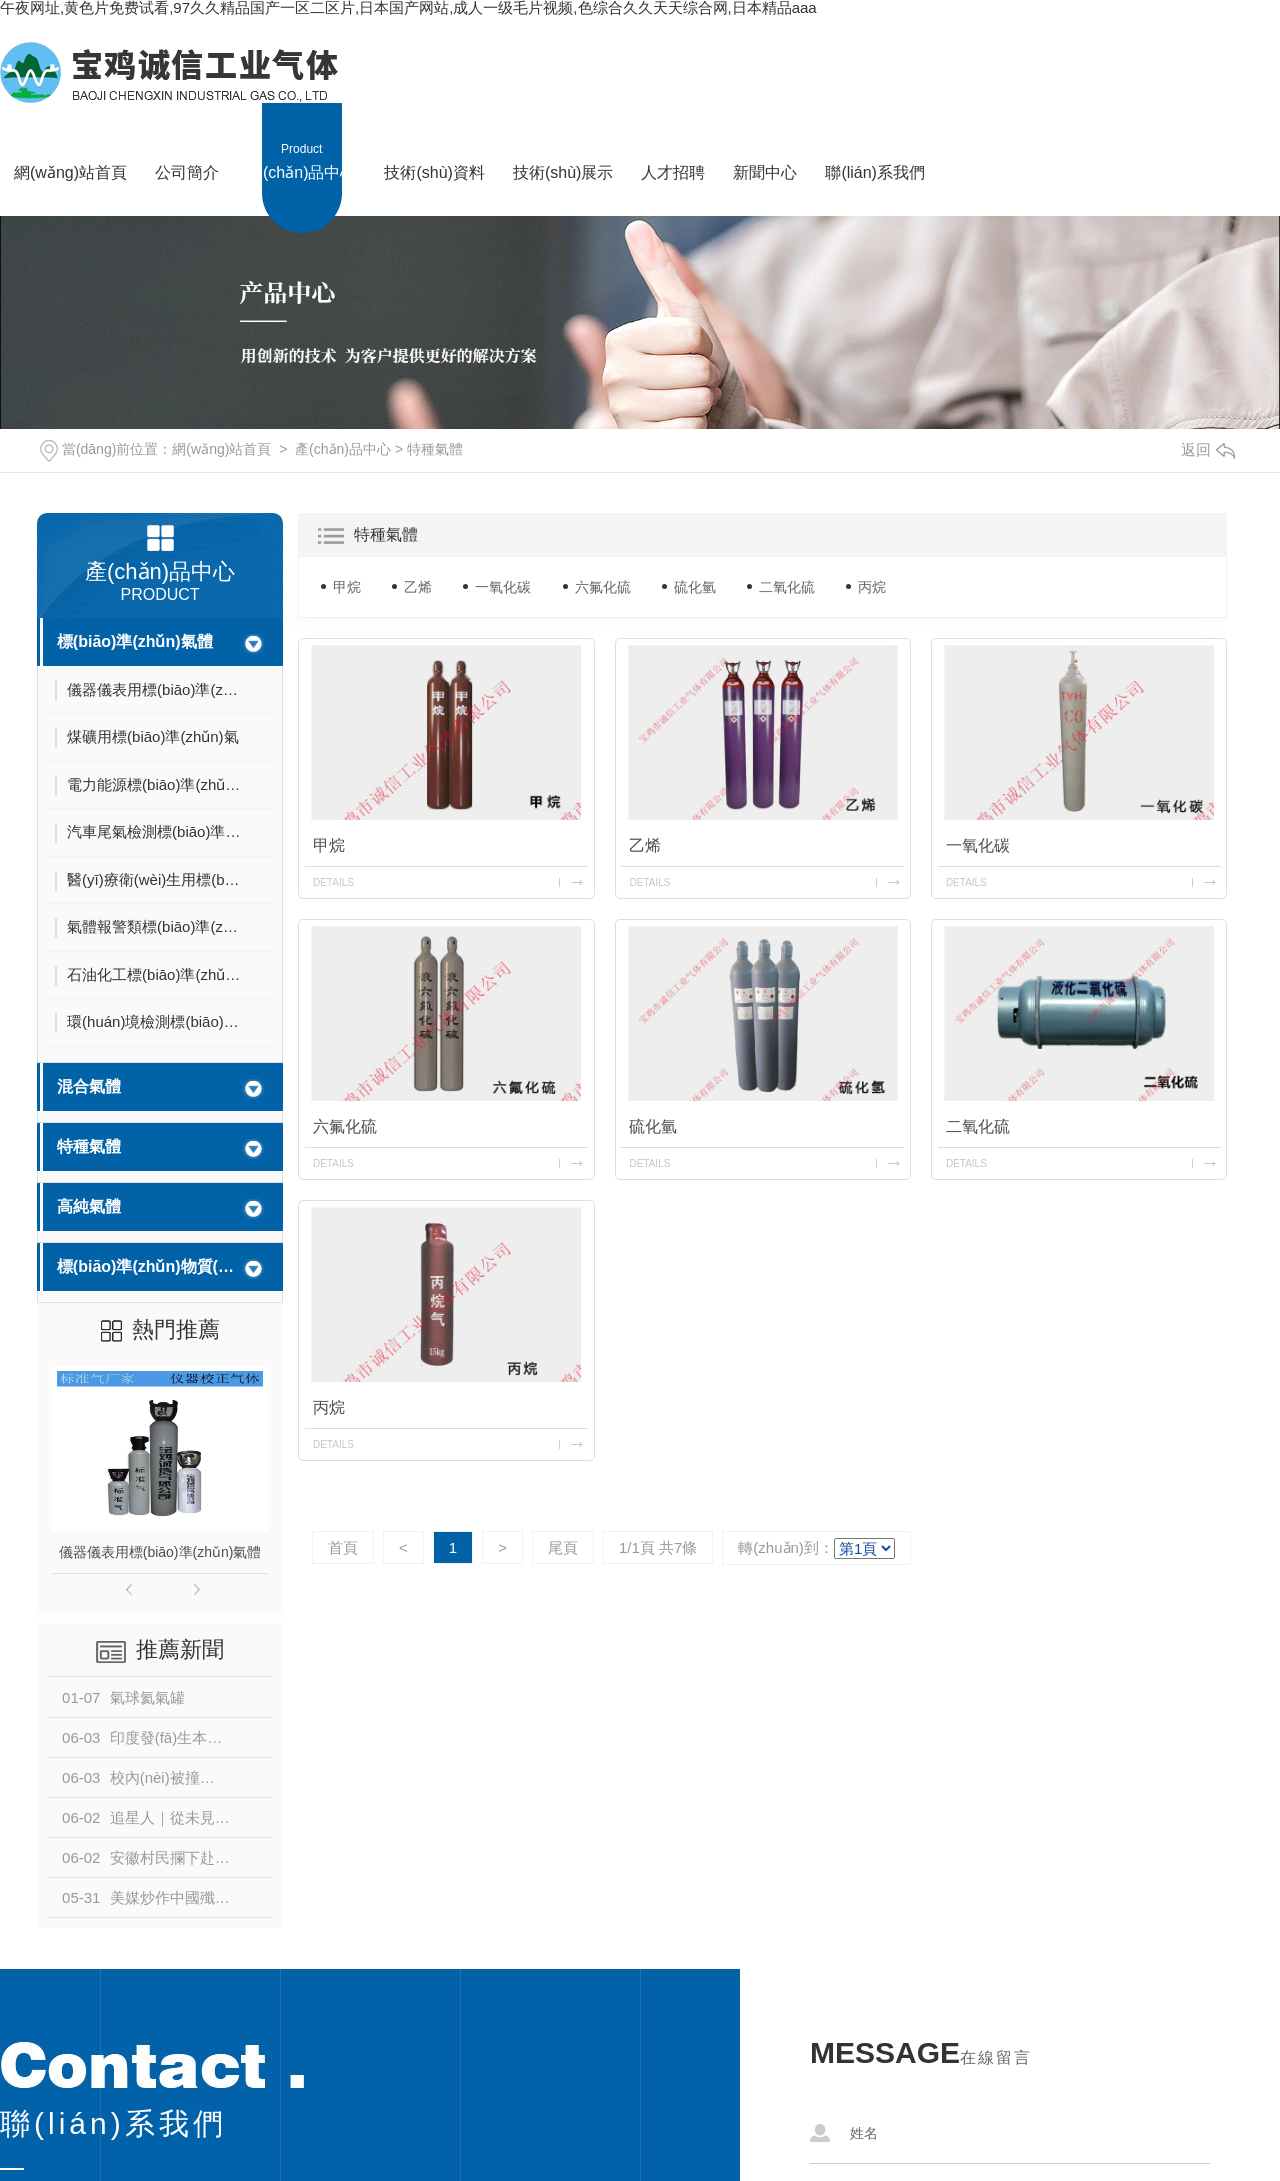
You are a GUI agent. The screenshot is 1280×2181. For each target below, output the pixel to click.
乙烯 (418, 587)
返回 (1208, 449)
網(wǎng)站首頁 (70, 142)
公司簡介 (187, 142)
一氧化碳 (503, 587)
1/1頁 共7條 (658, 1547)
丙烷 (872, 587)
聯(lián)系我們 (875, 142)
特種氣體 (435, 449)
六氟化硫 (603, 587)
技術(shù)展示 (563, 142)
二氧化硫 (787, 587)
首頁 (343, 1547)
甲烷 (347, 587)
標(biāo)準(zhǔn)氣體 (135, 641)
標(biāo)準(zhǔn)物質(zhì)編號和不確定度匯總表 (147, 1266)
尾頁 (563, 1547)
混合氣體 (89, 1086)
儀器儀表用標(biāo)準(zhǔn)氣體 (160, 1552)
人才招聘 (673, 142)
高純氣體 (89, 1206)
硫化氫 (695, 587)
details (333, 882)
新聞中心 (765, 142)
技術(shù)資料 (434, 142)
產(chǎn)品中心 (301, 142)
